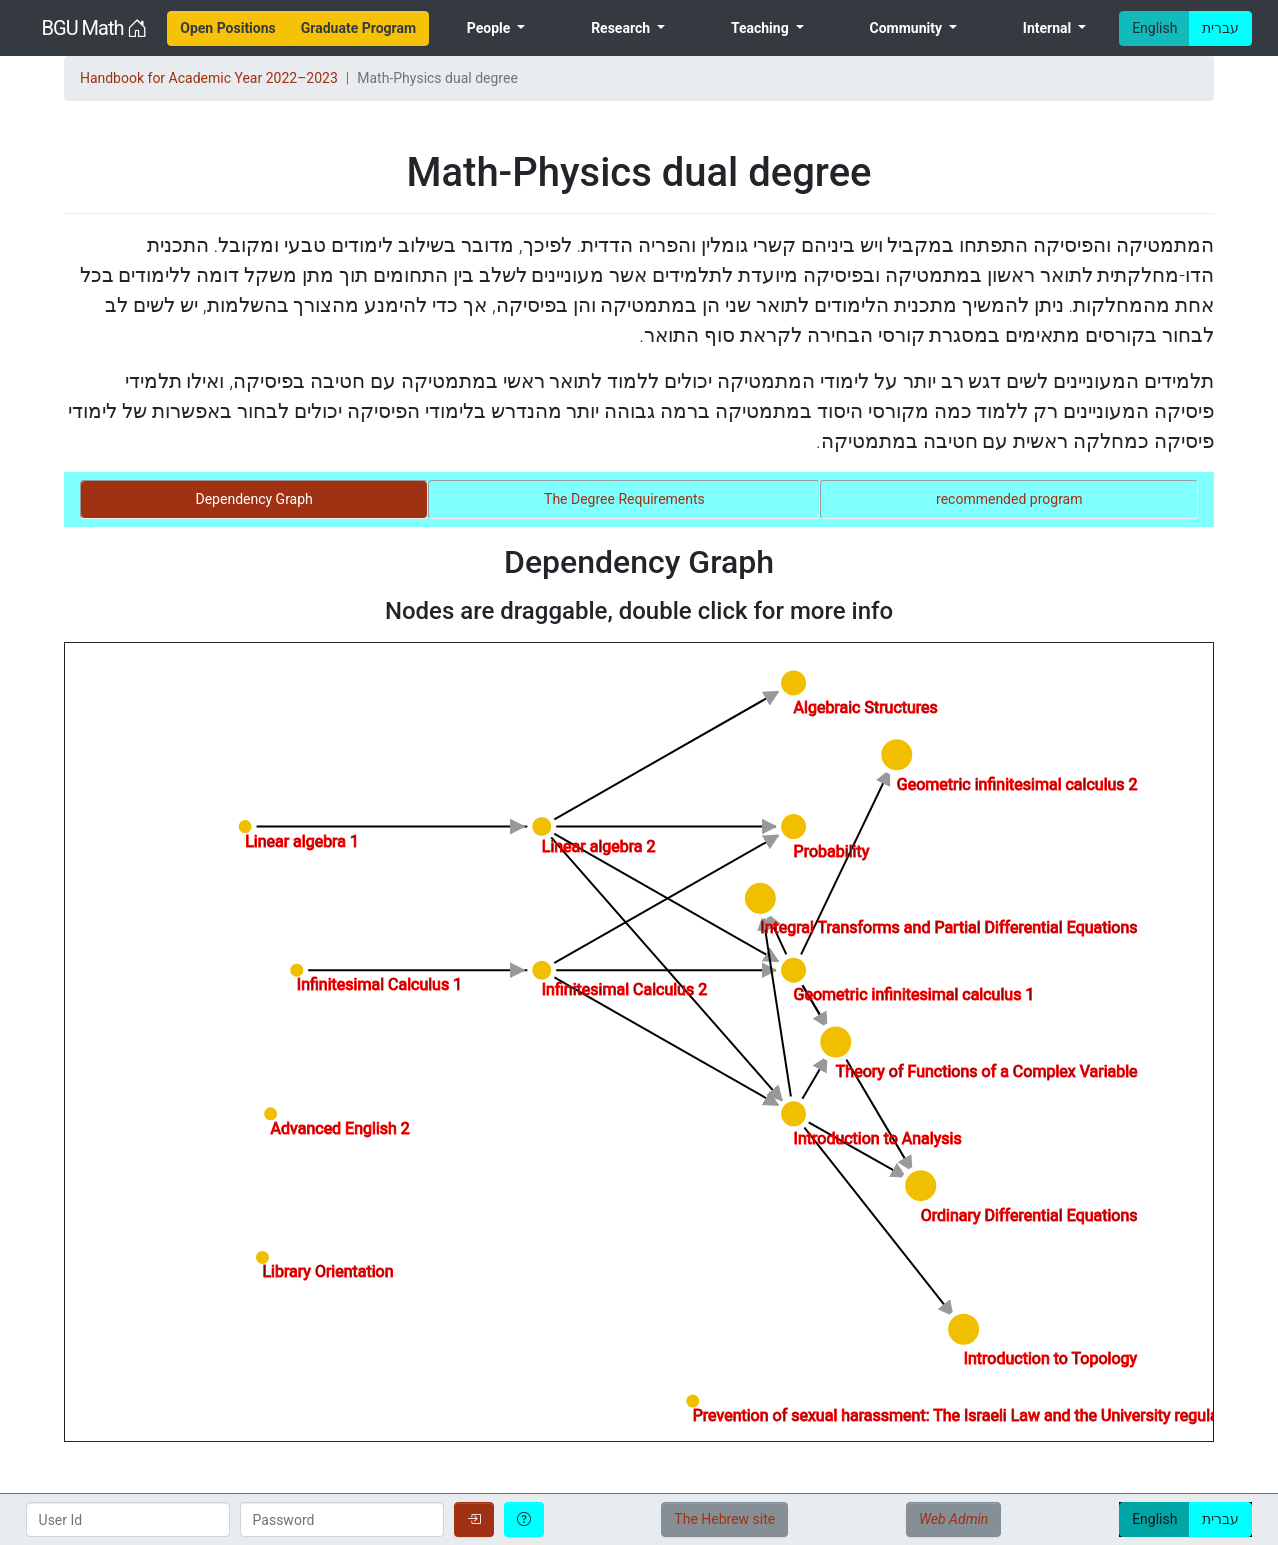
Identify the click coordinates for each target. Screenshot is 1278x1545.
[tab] (254, 499)
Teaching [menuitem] (761, 28)
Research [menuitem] (622, 28)
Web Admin (953, 1519)
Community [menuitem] (907, 28)
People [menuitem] (490, 28)
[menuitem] (228, 28)
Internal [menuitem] (1049, 28)
